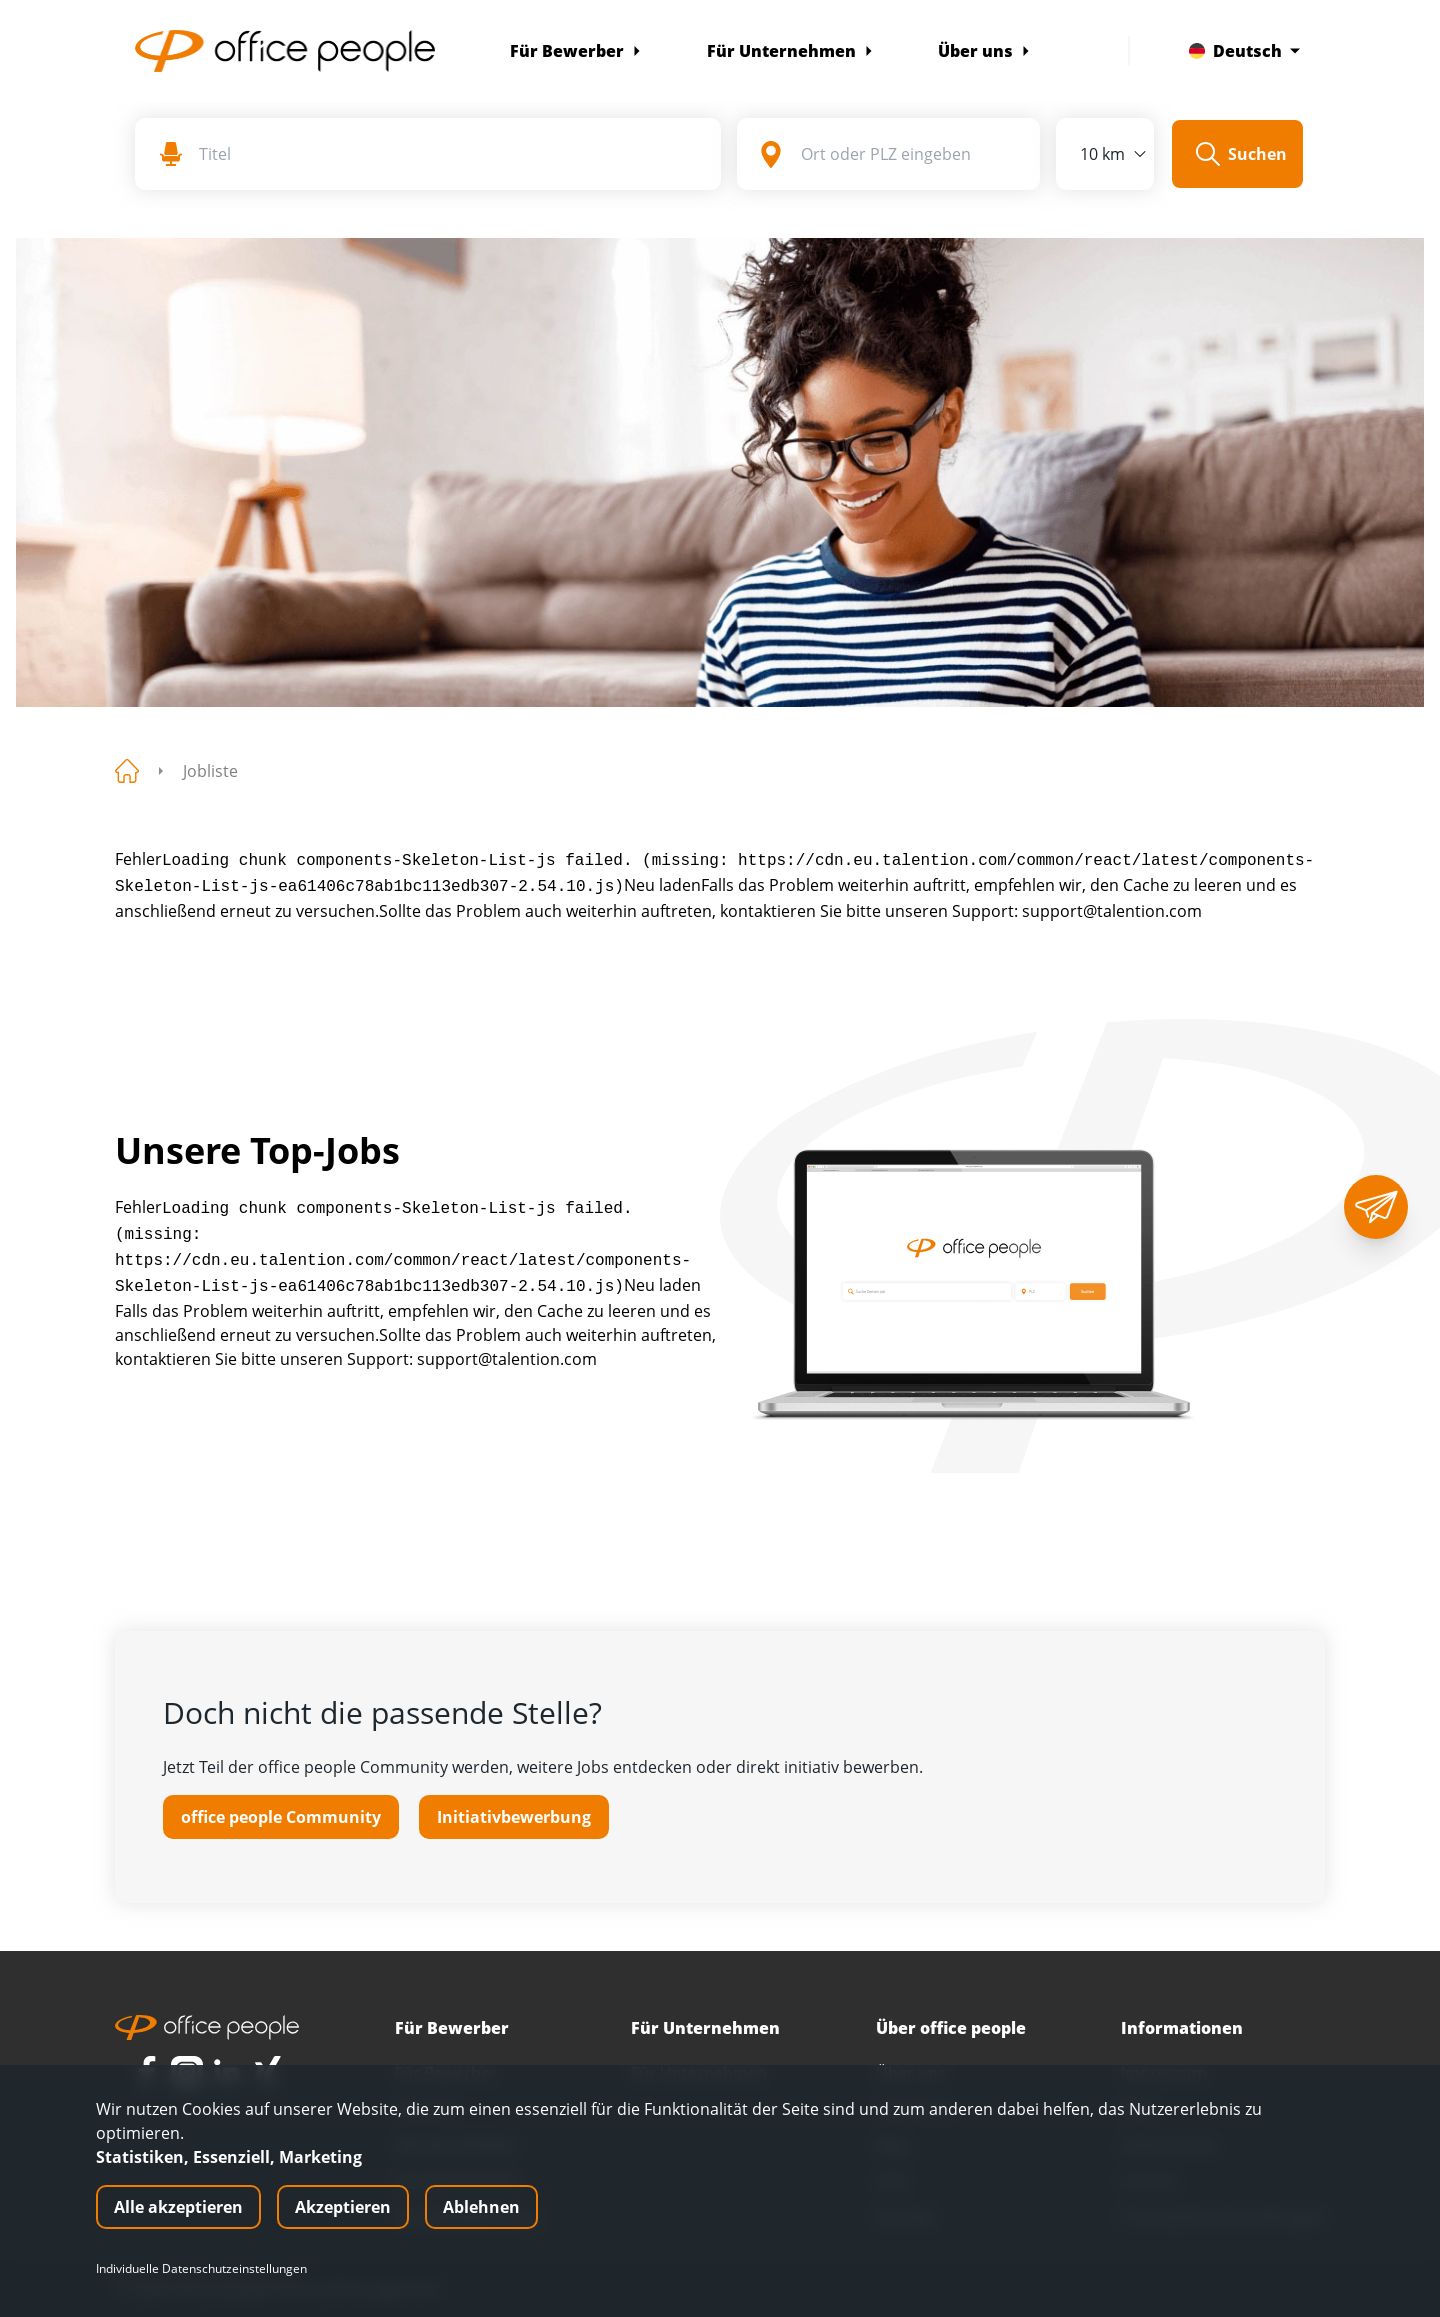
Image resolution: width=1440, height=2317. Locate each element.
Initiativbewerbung (514, 1817)
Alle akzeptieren (178, 2207)
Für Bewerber (576, 51)
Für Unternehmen (790, 51)
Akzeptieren (343, 2207)
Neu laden (662, 885)
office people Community (281, 1817)
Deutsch (1244, 51)
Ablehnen (481, 2207)
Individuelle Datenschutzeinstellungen (201, 2269)
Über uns (984, 51)
